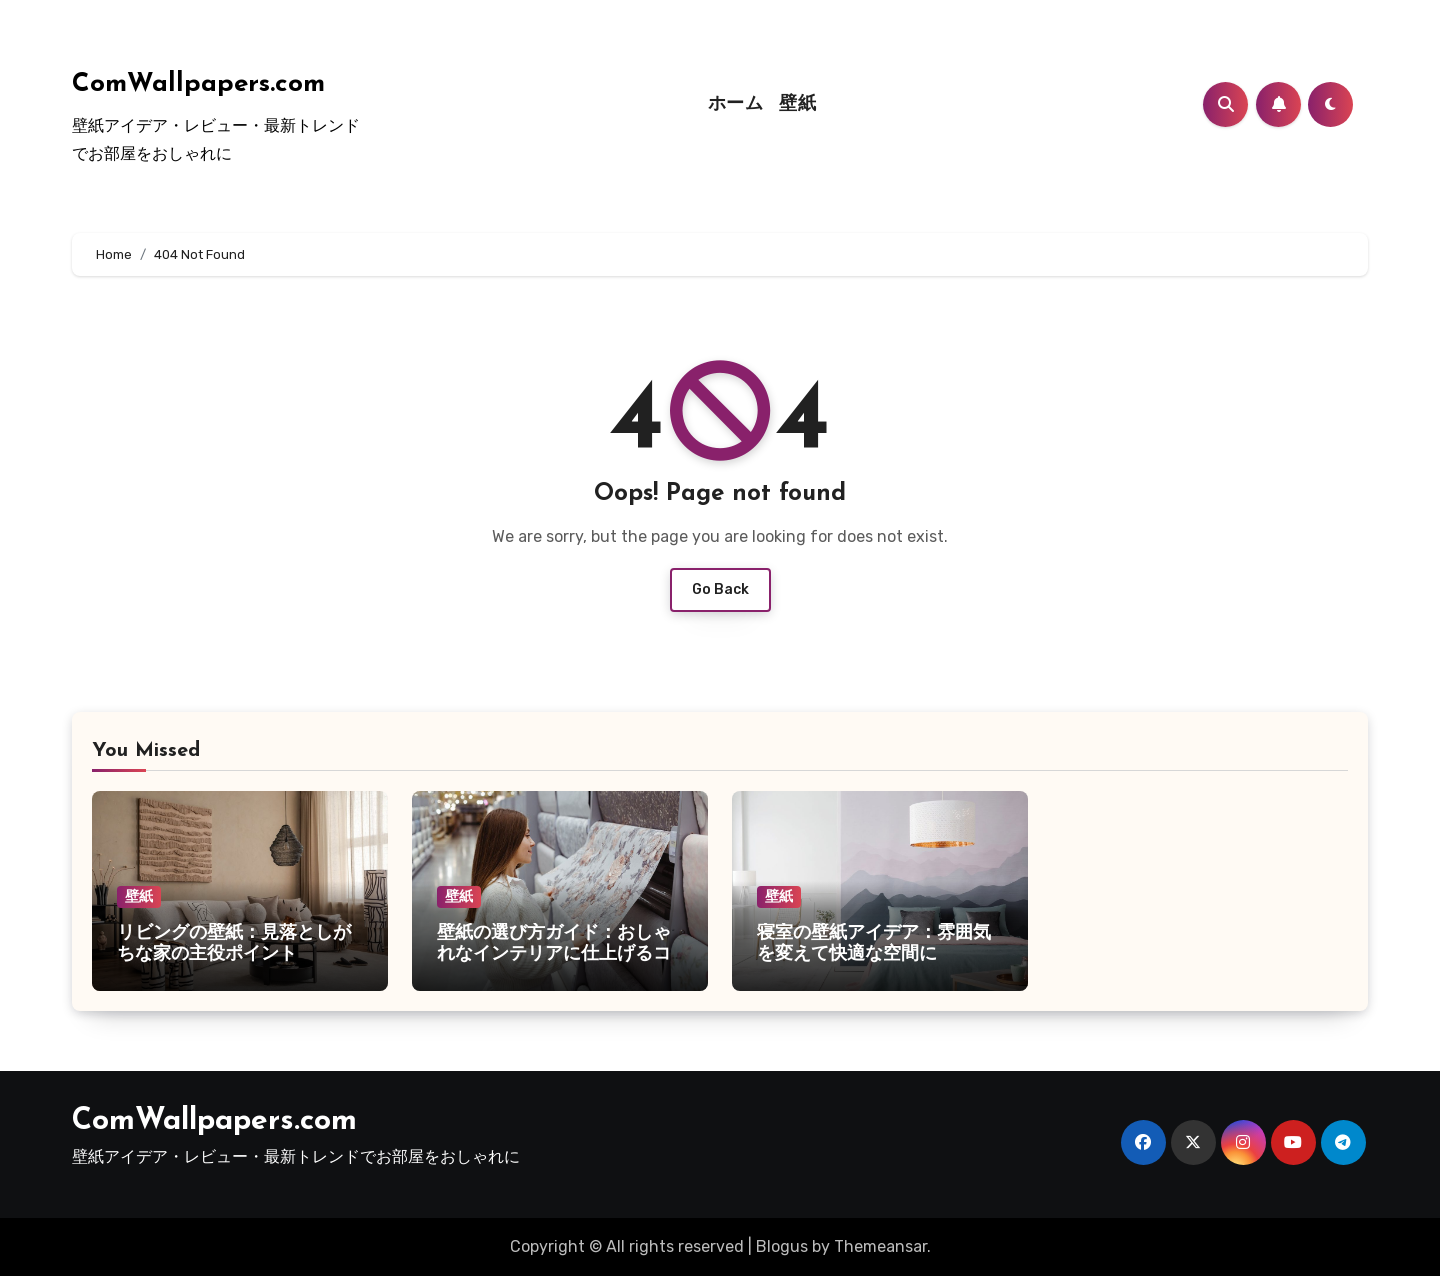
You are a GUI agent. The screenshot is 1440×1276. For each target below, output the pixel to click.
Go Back (720, 589)
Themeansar (880, 1246)
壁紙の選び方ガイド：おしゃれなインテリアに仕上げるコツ (554, 955)
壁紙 (797, 104)
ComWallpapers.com (198, 84)
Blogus (782, 1246)
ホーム (736, 104)
